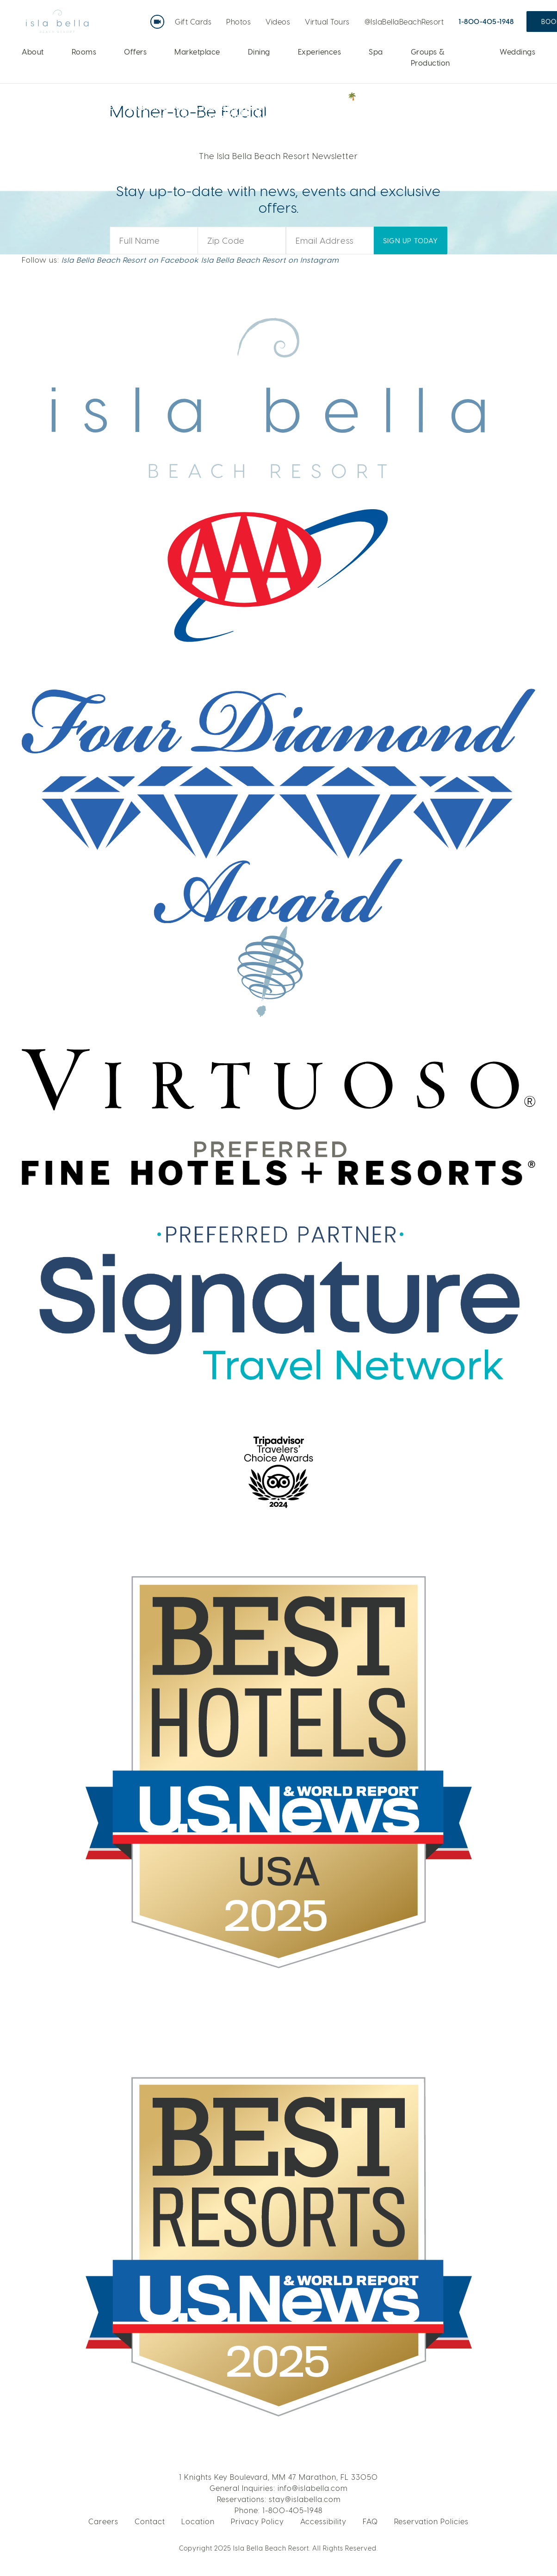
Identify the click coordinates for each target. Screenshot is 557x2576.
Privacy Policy (257, 2521)
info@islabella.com (312, 2488)
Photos (238, 21)
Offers (135, 51)
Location (198, 2521)
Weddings (517, 51)
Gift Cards (193, 21)
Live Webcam (159, 18)
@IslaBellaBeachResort (404, 21)
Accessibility (323, 2521)
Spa (376, 51)
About (33, 51)
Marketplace (197, 51)
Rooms (84, 51)
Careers (103, 2521)
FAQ (370, 2521)
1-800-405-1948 (486, 21)
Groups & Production (430, 57)
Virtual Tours (327, 21)
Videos (278, 21)
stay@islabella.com (304, 2499)
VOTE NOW (475, 106)
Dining (259, 51)
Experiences (319, 51)
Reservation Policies (431, 2521)
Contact (150, 2521)
